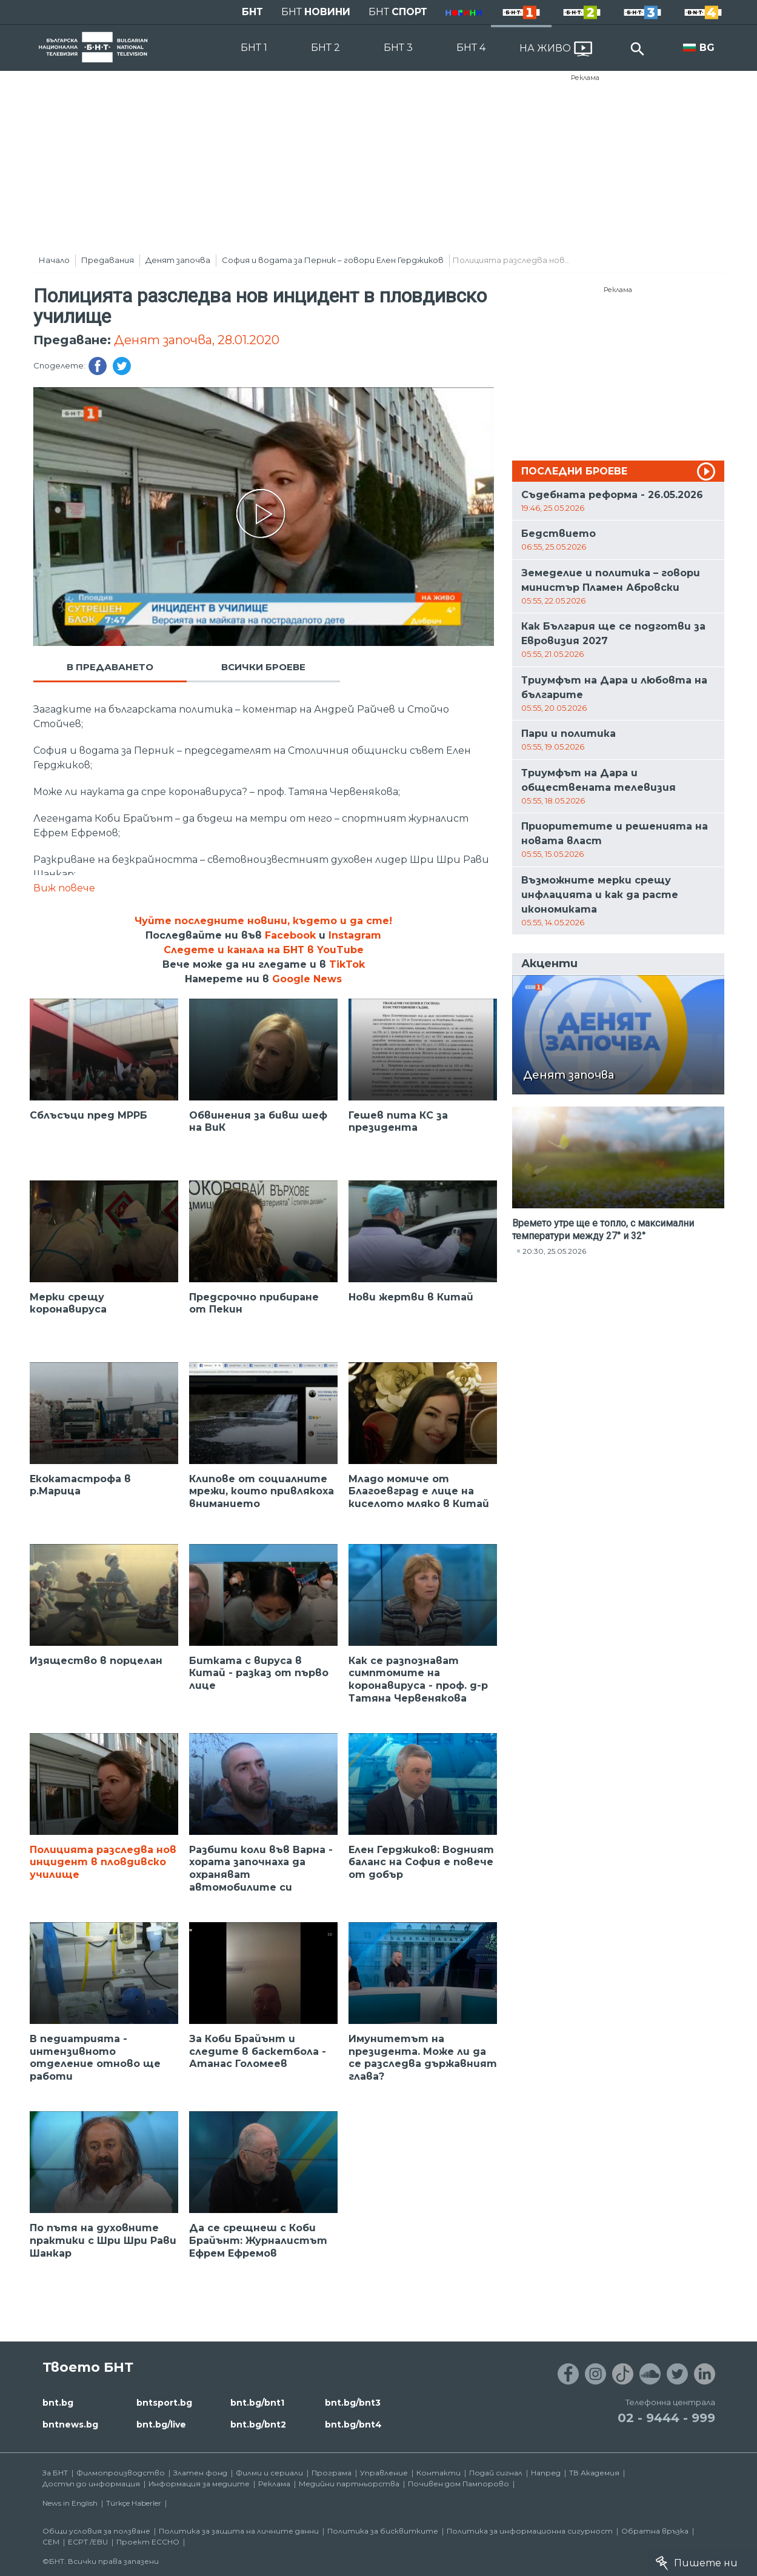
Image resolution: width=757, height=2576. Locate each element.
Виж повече (64, 888)
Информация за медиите (199, 2483)
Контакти (438, 2472)
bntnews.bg (70, 2424)
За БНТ (55, 2472)
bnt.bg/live (161, 2424)
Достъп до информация (91, 2483)
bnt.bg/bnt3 (353, 2402)
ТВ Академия (594, 2472)
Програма (332, 2472)
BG (707, 47)
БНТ (252, 12)
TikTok (347, 964)
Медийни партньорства (349, 2483)
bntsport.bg (164, 2402)
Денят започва (177, 260)
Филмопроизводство (120, 2472)
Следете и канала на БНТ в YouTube (264, 950)
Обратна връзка (655, 2530)
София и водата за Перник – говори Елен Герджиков (333, 260)
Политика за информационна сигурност (530, 2530)
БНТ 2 (325, 47)
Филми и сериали (269, 2472)
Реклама (585, 77)
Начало (54, 260)
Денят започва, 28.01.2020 (196, 340)
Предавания (107, 260)
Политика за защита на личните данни (239, 2530)
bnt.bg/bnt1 (257, 2402)
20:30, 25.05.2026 (554, 1251)
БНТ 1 (254, 47)
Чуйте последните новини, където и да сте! (263, 921)
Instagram (354, 935)
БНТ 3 (398, 47)
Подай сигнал (495, 2472)
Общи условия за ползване (96, 2530)
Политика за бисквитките (382, 2530)
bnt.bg (57, 2402)
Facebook (290, 935)
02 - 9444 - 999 (666, 2418)
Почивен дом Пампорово (458, 2483)
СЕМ (50, 2541)
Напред (546, 2472)
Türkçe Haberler (133, 2503)
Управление (384, 2472)
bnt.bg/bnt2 (258, 2424)
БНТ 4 (470, 47)
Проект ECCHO (147, 2541)
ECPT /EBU (88, 2541)
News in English (70, 2503)
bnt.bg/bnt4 (353, 2424)
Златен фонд (200, 2472)
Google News (307, 979)
